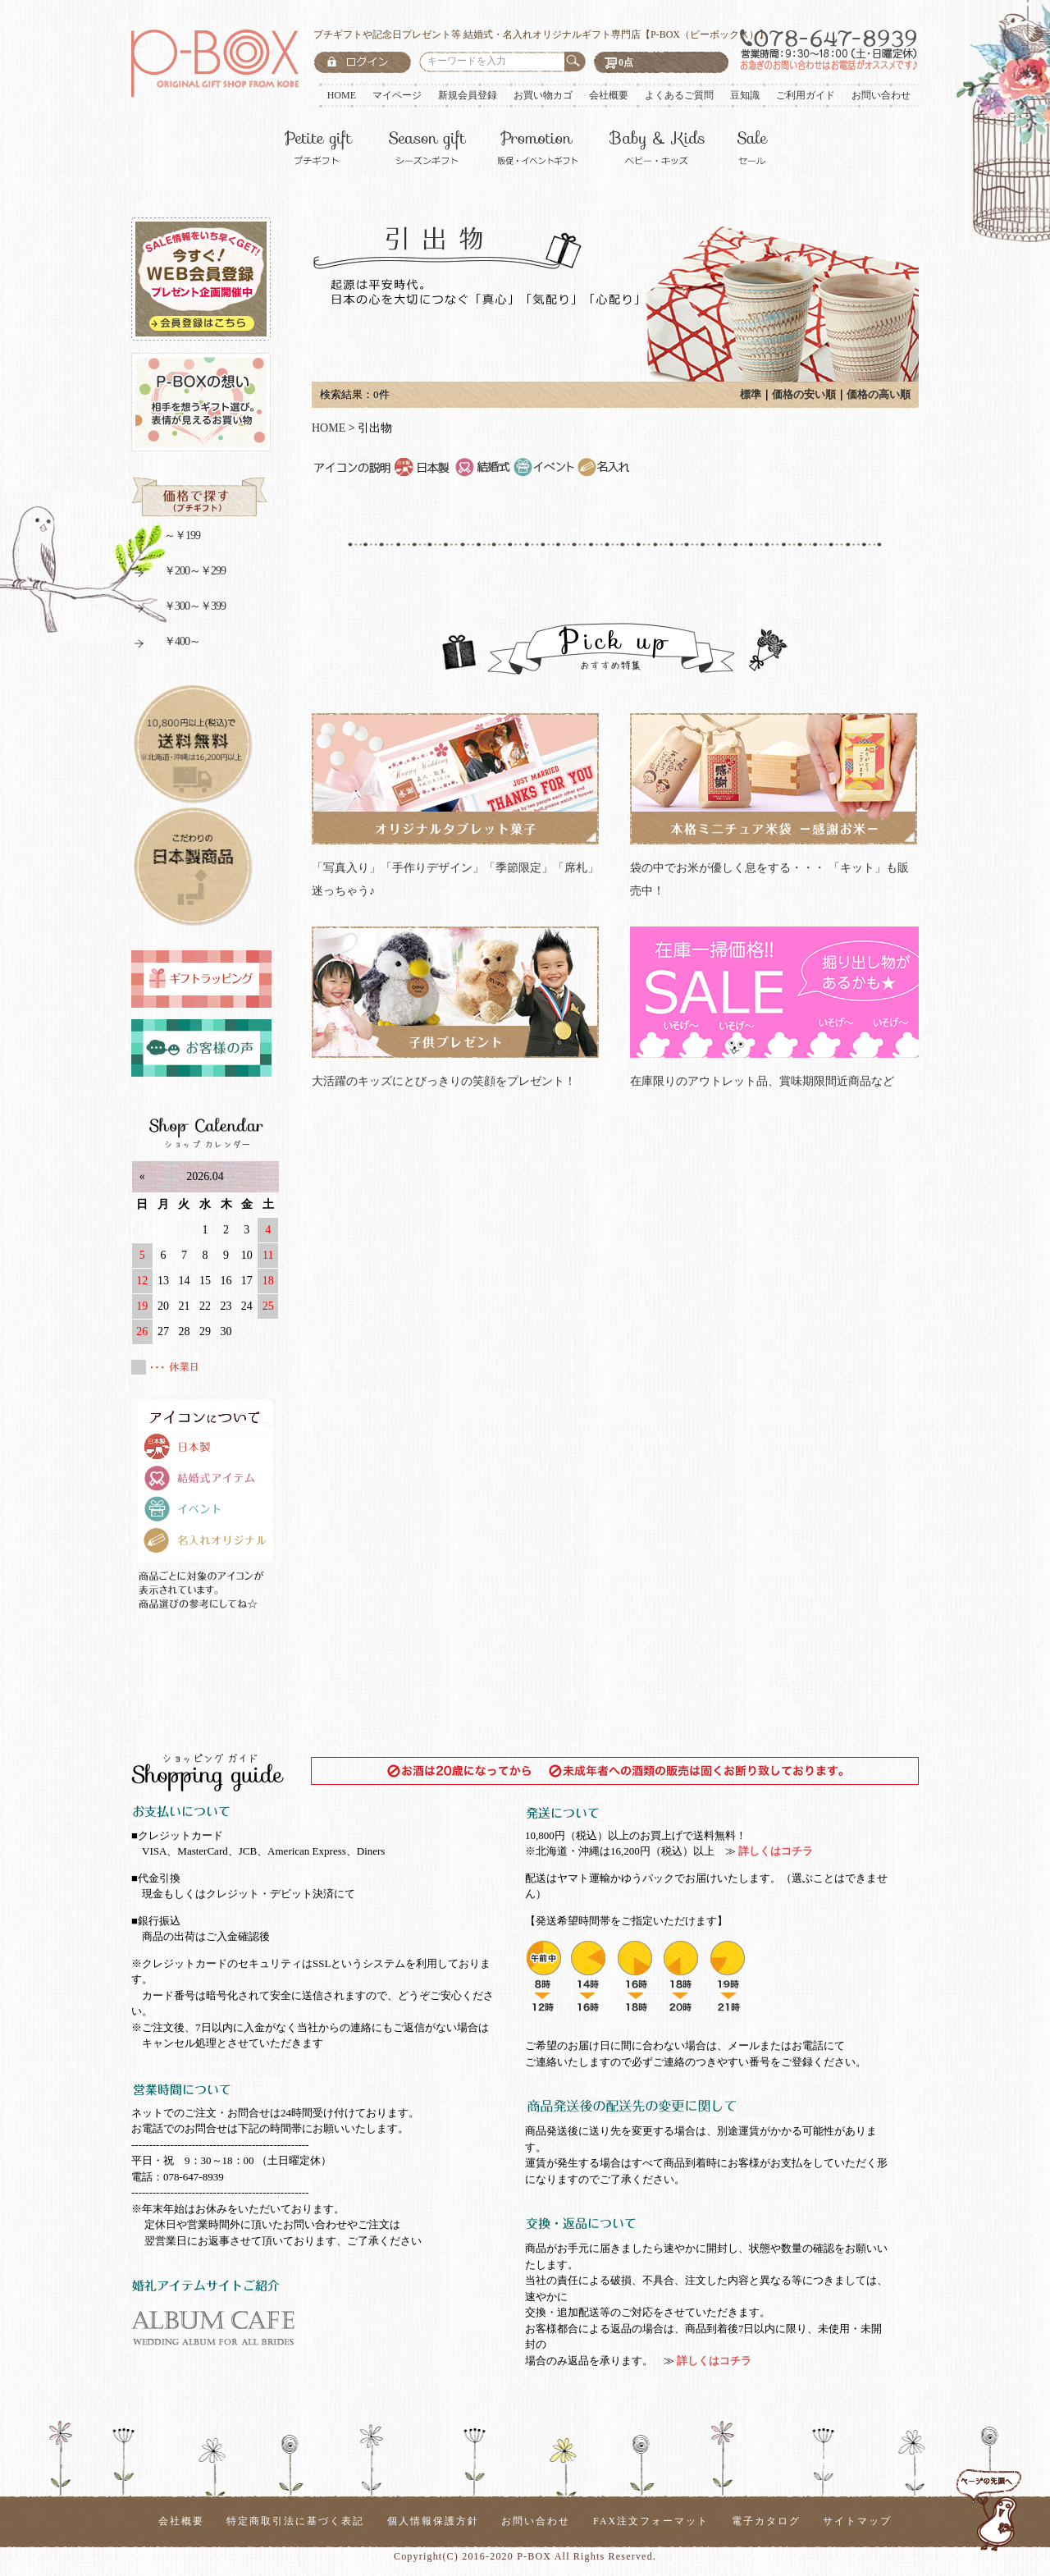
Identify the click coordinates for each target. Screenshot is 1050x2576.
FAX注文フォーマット (651, 2521)
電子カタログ (766, 2521)
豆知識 (745, 95)
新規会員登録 (467, 95)
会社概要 (608, 95)
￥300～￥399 (178, 608)
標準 (750, 394)
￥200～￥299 (178, 573)
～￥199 (165, 537)
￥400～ (165, 643)
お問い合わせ (881, 95)
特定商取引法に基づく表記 (295, 2521)
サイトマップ (857, 2521)
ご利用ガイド (805, 95)
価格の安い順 (804, 394)
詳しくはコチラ (774, 1851)
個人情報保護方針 (433, 2521)
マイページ (397, 95)
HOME (341, 95)
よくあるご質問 (679, 95)
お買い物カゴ (543, 95)
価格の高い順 (879, 394)
